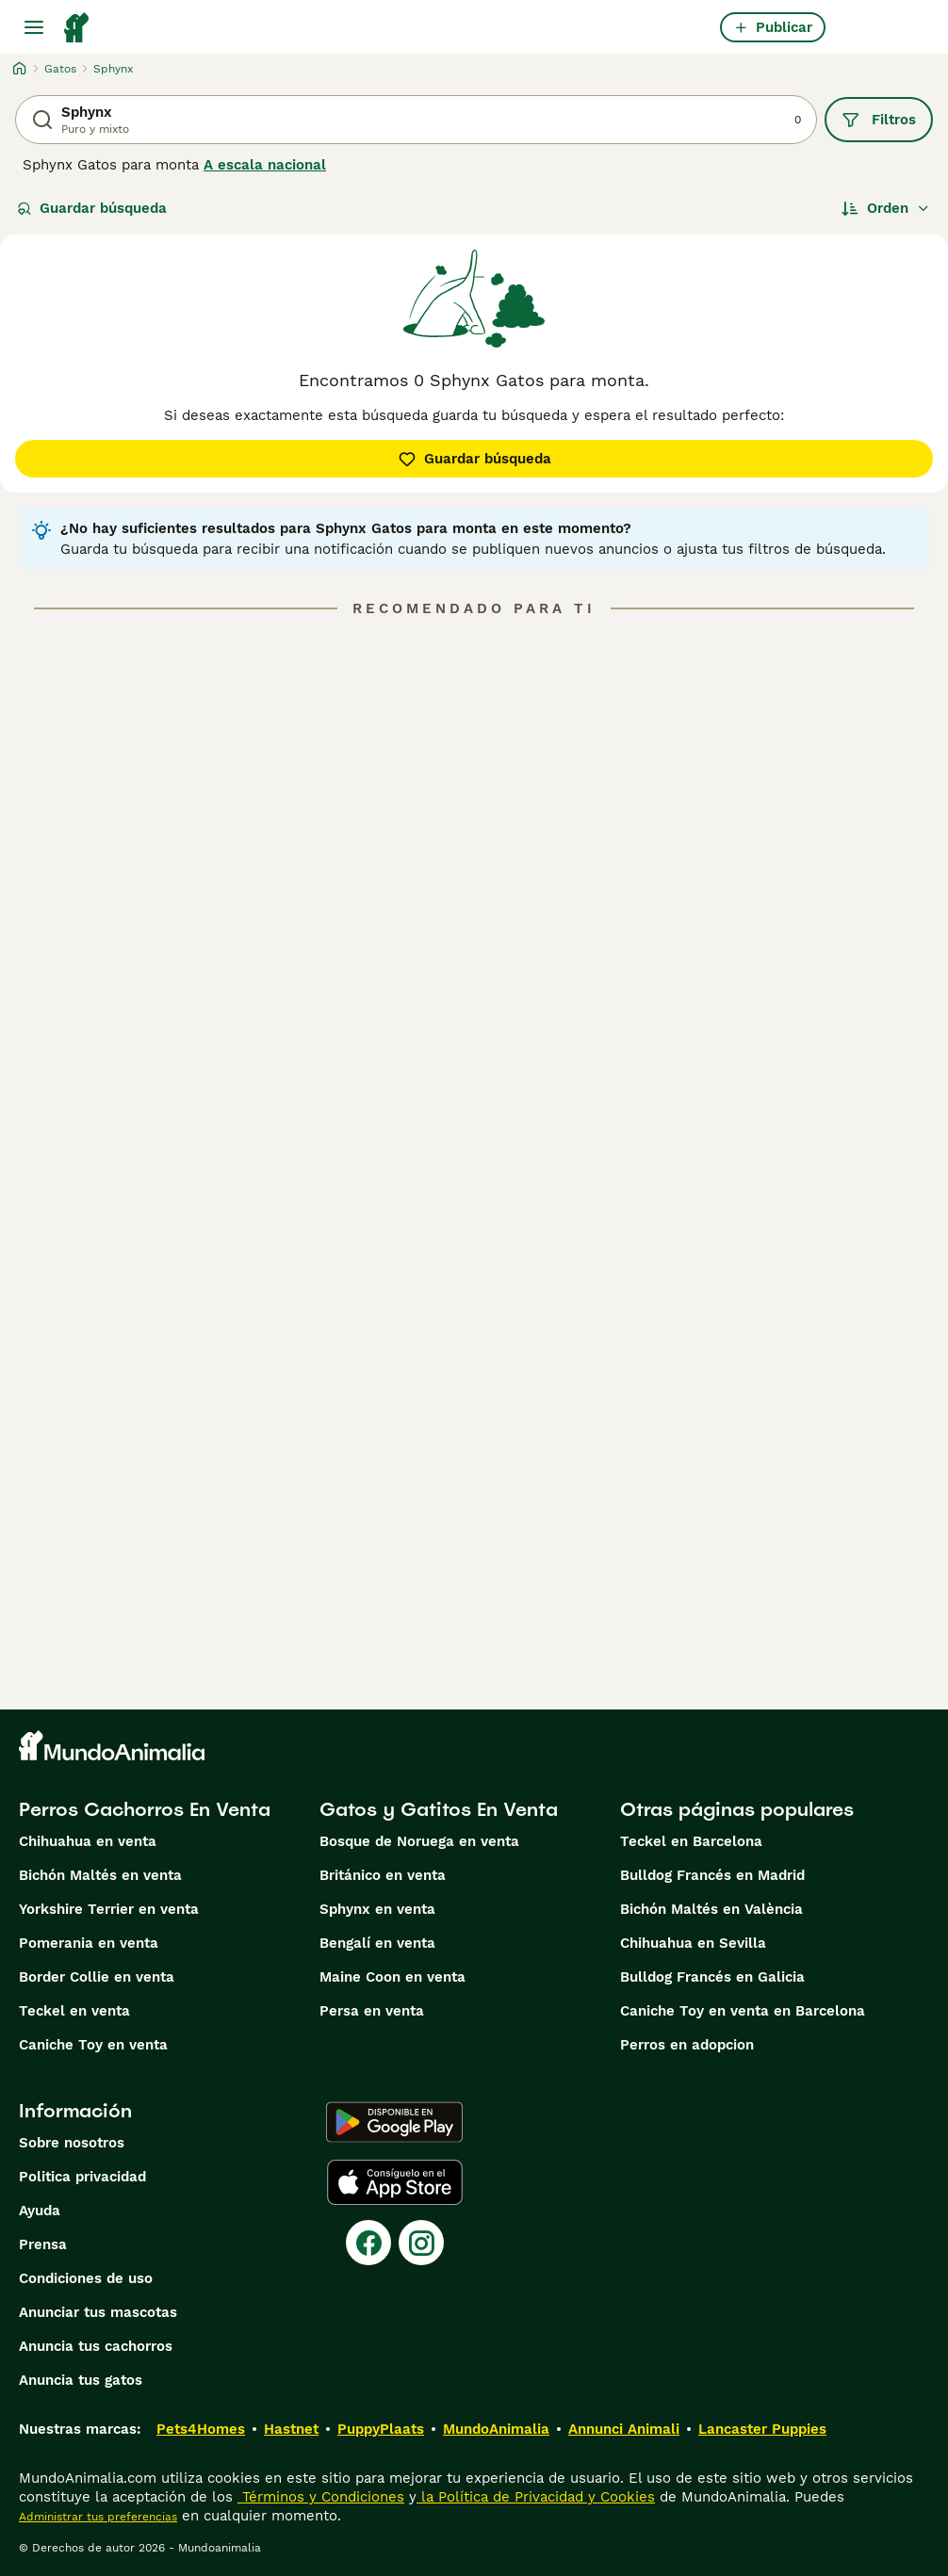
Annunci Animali (623, 2429)
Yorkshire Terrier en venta (109, 1909)
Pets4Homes (200, 2429)
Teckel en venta (74, 2010)
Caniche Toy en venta (93, 2044)
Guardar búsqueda (92, 208)
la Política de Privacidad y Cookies (536, 2496)
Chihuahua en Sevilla (693, 1943)
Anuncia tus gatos (80, 2380)
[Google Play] (394, 2122)
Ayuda (39, 2210)
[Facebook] (368, 2242)
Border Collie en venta (96, 1976)
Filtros (879, 119)
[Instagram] (421, 2242)
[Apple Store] (394, 2182)
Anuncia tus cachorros (95, 2346)
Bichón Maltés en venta (100, 1875)
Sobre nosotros (71, 2142)
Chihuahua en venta (87, 1841)
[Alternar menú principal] (34, 27)
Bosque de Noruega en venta (419, 1841)
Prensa (43, 2244)
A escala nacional (265, 164)
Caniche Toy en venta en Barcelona (742, 2010)
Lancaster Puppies (762, 2429)
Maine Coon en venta (392, 1976)
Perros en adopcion (687, 2044)
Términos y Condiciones (320, 2496)
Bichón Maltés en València (711, 1909)
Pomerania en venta (88, 1943)
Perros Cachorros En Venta (144, 1809)
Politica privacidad (82, 2176)
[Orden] (886, 208)
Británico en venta (382, 1875)
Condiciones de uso (86, 2278)
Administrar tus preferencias (98, 2516)
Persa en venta (371, 2010)
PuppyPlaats (380, 2429)
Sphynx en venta (377, 1909)
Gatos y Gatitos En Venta (438, 1809)
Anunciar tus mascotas (98, 2312)
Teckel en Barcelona (691, 1841)
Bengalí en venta (377, 1943)
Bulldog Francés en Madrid (712, 1875)
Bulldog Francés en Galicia (712, 1976)
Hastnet (291, 2429)
